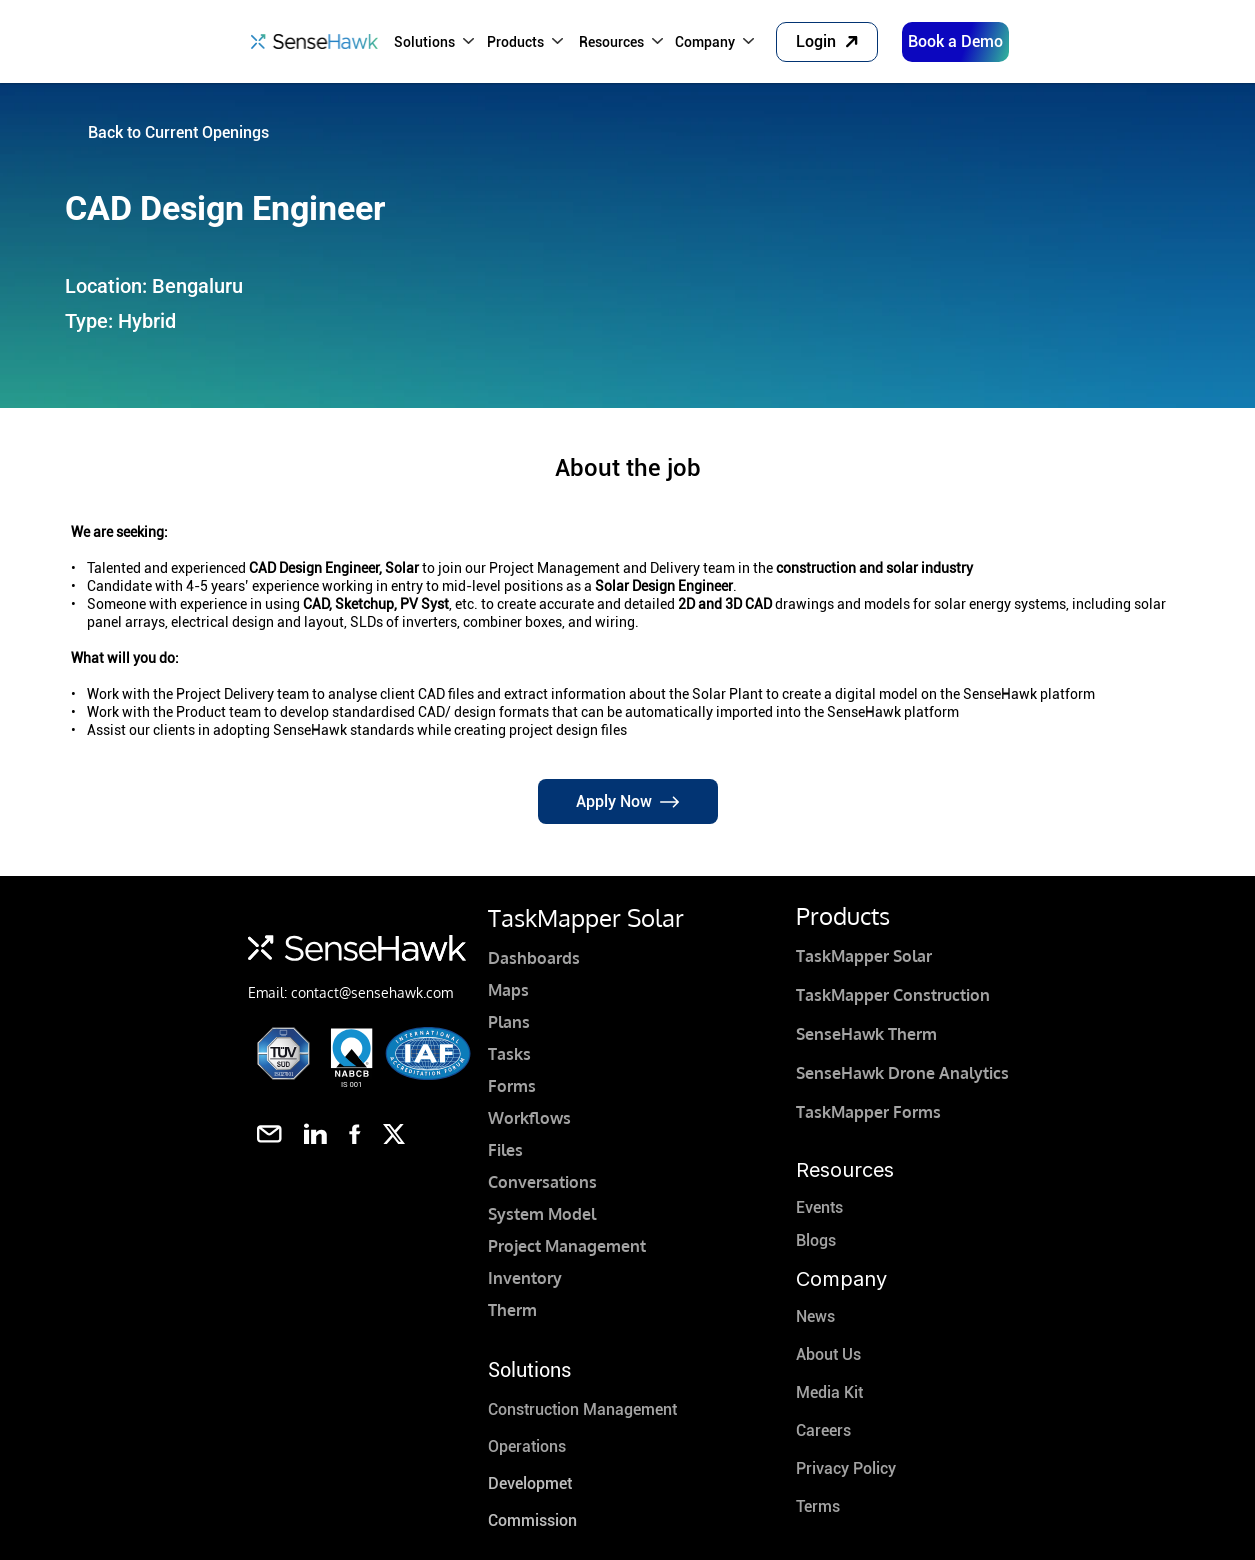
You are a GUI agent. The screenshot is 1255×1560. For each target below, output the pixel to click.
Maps (508, 990)
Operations (527, 1446)
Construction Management (582, 1409)
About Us (828, 1354)
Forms (512, 1086)
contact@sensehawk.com (372, 992)
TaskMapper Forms (868, 1112)
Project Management (567, 1246)
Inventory (525, 1278)
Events (819, 1207)
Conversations (542, 1182)
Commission (532, 1520)
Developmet (530, 1483)
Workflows (529, 1118)
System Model (542, 1214)
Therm (512, 1310)
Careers (823, 1430)
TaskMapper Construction (893, 995)
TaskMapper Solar (864, 956)
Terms (818, 1506)
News (815, 1316)
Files (505, 1150)
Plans (509, 1022)
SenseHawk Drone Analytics (902, 1073)
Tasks (509, 1054)
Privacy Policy (846, 1468)
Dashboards (534, 958)
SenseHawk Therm (866, 1034)
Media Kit (829, 1392)
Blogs (816, 1240)
